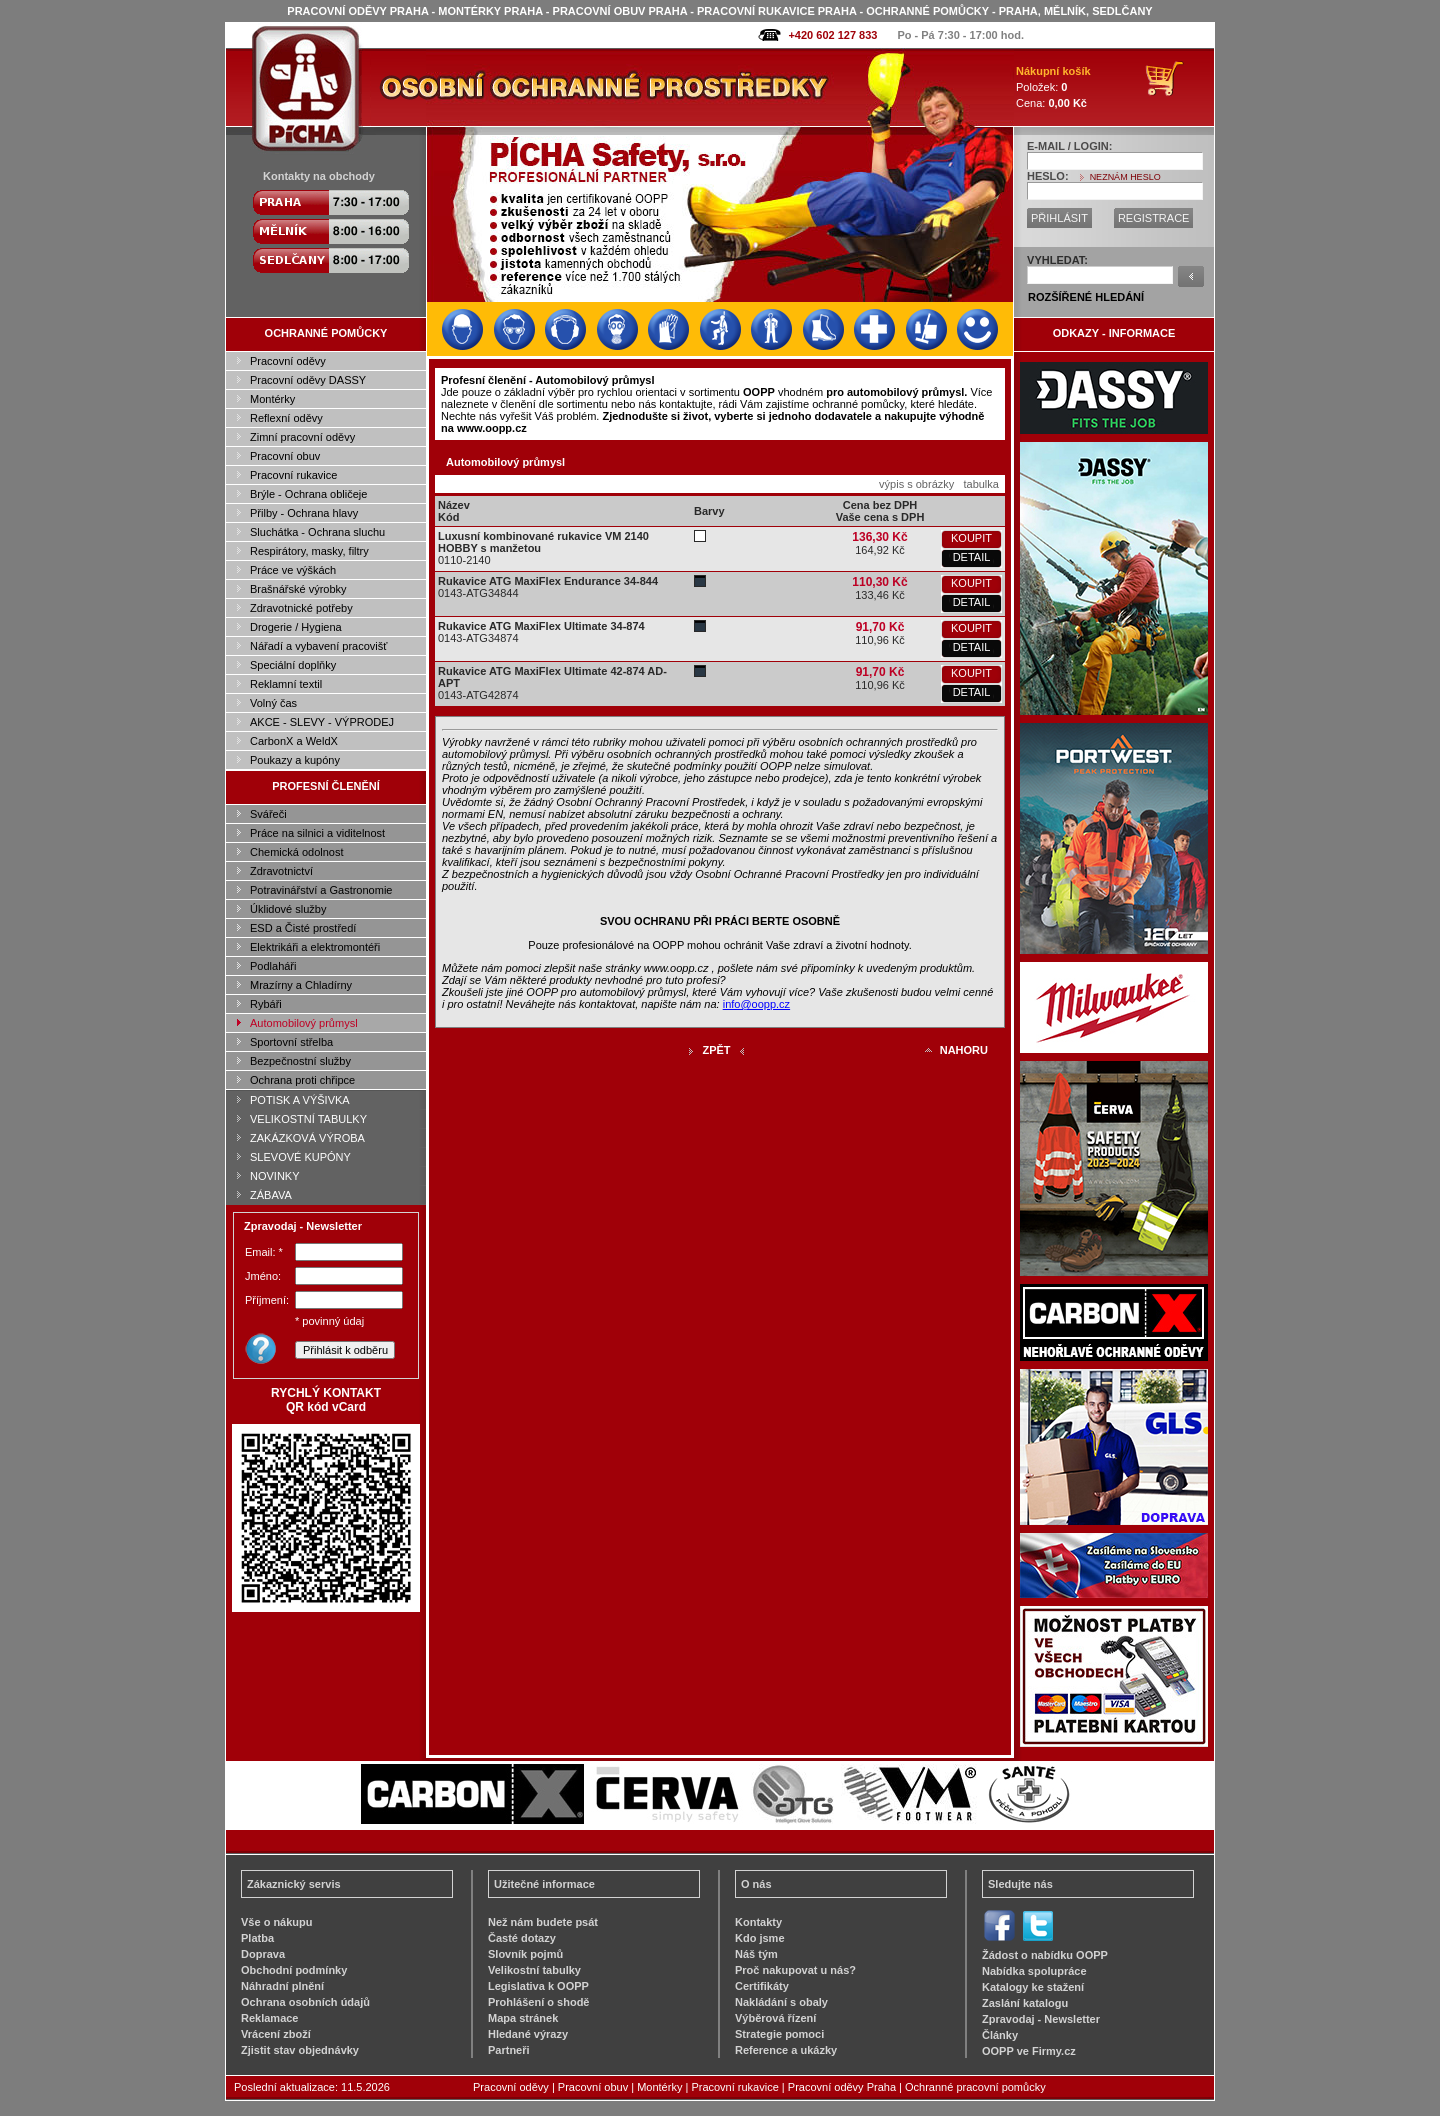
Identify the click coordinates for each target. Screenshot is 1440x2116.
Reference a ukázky (786, 2050)
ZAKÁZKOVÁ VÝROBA (307, 1138)
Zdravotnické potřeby (301, 608)
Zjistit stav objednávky (300, 2050)
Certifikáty (762, 1986)
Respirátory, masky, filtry (309, 551)
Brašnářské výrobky (298, 589)
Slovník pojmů (525, 1954)
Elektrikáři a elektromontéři (315, 947)
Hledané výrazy (528, 2034)
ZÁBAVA (271, 1195)
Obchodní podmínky (294, 1970)
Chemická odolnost (297, 852)
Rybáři (266, 1004)
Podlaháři (273, 966)
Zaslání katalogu (1025, 2003)
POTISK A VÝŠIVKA (300, 1100)
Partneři (509, 2050)
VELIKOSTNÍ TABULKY (308, 1119)
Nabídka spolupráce (1034, 1971)
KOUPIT (971, 538)
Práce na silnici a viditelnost (317, 833)
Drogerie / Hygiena (296, 627)
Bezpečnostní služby (300, 1061)
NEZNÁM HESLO (1125, 177)
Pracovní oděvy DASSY (308, 380)
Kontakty (758, 1922)
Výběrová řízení (775, 2018)
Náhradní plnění (282, 1986)
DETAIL (972, 557)
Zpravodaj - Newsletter (1041, 2019)
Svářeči (268, 814)
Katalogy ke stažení (1033, 1987)
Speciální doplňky (293, 665)
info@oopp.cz (756, 1004)
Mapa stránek (523, 2018)
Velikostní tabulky (534, 1970)
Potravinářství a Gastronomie (321, 890)
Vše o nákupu (277, 1922)
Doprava (263, 1954)
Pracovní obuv (285, 456)
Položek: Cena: (1053, 87)
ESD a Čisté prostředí (303, 928)
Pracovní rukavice (293, 475)
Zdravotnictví (281, 871)
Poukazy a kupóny (295, 760)
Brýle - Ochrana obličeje (308, 494)
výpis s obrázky (916, 484)
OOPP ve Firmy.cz (1029, 2051)
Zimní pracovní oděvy (302, 437)
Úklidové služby (288, 909)
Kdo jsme (760, 1938)
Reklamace (270, 2018)
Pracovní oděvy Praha (842, 2087)
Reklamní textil (286, 684)
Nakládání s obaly (781, 2002)
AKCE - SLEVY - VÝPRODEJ (322, 722)
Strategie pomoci (779, 2034)
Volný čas (273, 703)
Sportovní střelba (291, 1042)
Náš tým (756, 1954)
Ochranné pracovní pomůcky (975, 2087)
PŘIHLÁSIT (1059, 218)
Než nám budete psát (543, 1922)
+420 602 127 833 (832, 35)
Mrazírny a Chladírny (301, 985)
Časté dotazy (522, 1938)
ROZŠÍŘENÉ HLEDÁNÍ (1086, 297)
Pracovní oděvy (288, 361)
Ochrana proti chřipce (302, 1080)
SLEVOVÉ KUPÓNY (300, 1157)
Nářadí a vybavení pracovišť (318, 646)
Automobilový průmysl (304, 1023)
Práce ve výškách (293, 570)
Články (1000, 2035)
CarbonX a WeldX (294, 741)
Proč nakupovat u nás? (795, 1970)
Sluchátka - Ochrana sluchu (317, 532)
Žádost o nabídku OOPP (1045, 1955)
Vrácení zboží (276, 2034)
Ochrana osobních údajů (305, 2002)
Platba (257, 1938)
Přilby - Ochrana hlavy (304, 513)
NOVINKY (275, 1176)
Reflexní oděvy (286, 418)
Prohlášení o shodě (538, 2002)
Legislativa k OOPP (538, 1986)
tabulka (980, 484)
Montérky (272, 399)
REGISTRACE (1154, 218)
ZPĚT (716, 1050)
